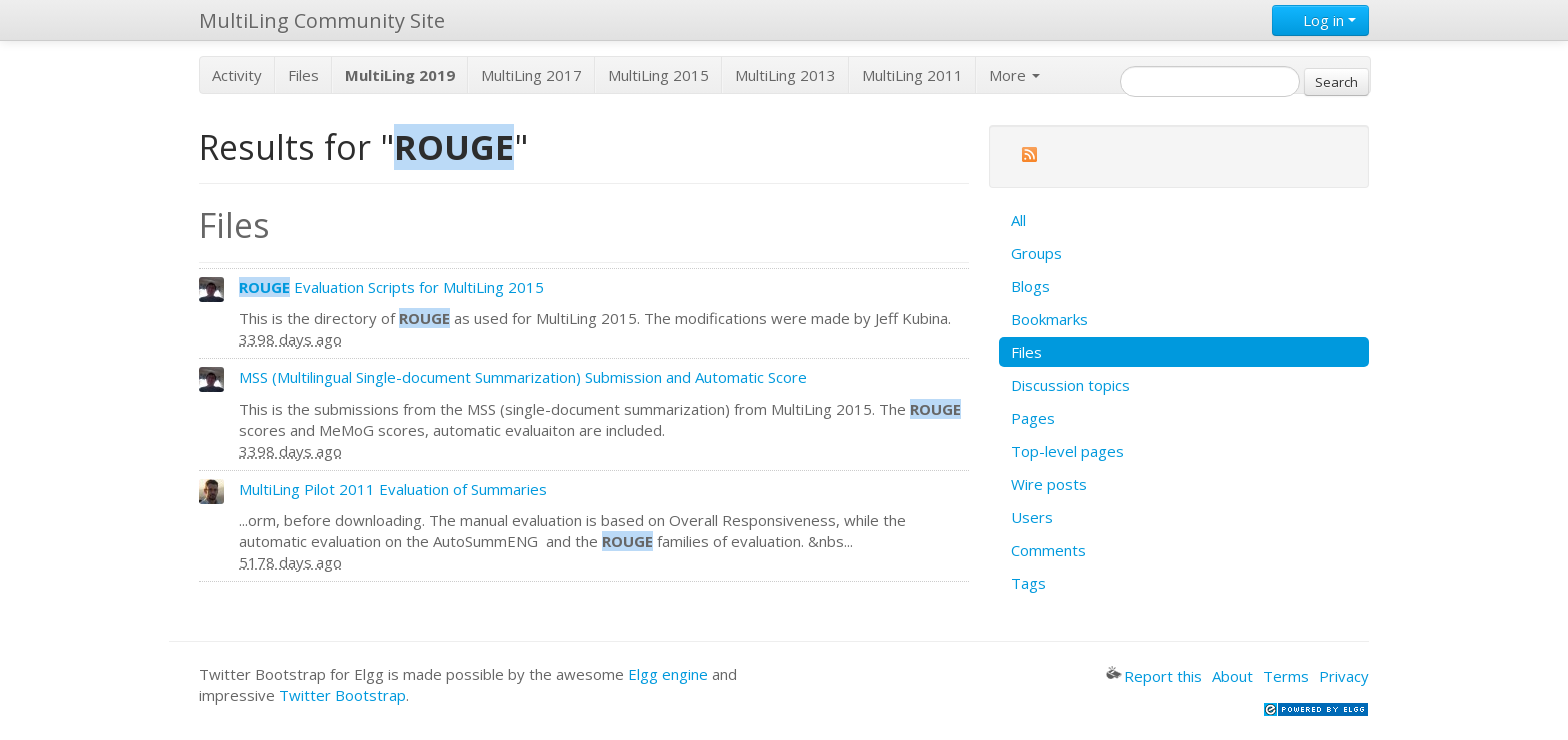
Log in (1320, 20)
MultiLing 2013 (785, 75)
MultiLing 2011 (912, 75)
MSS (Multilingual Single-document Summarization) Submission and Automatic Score (523, 377)
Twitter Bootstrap (342, 695)
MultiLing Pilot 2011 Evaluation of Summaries (393, 489)
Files (303, 75)
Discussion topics (1070, 385)
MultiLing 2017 (531, 75)
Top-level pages (1067, 451)
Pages (1033, 418)
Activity (237, 75)
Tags (1028, 583)
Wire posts (1049, 484)
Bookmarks (1049, 319)
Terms (1286, 676)
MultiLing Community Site (322, 20)
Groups (1036, 253)
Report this (1154, 676)
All (1018, 220)
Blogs (1030, 286)
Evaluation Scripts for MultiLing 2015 (391, 287)
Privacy (1344, 676)
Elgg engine (668, 674)
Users (1032, 517)
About (1232, 676)
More (1014, 75)
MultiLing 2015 (658, 75)
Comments (1048, 550)
